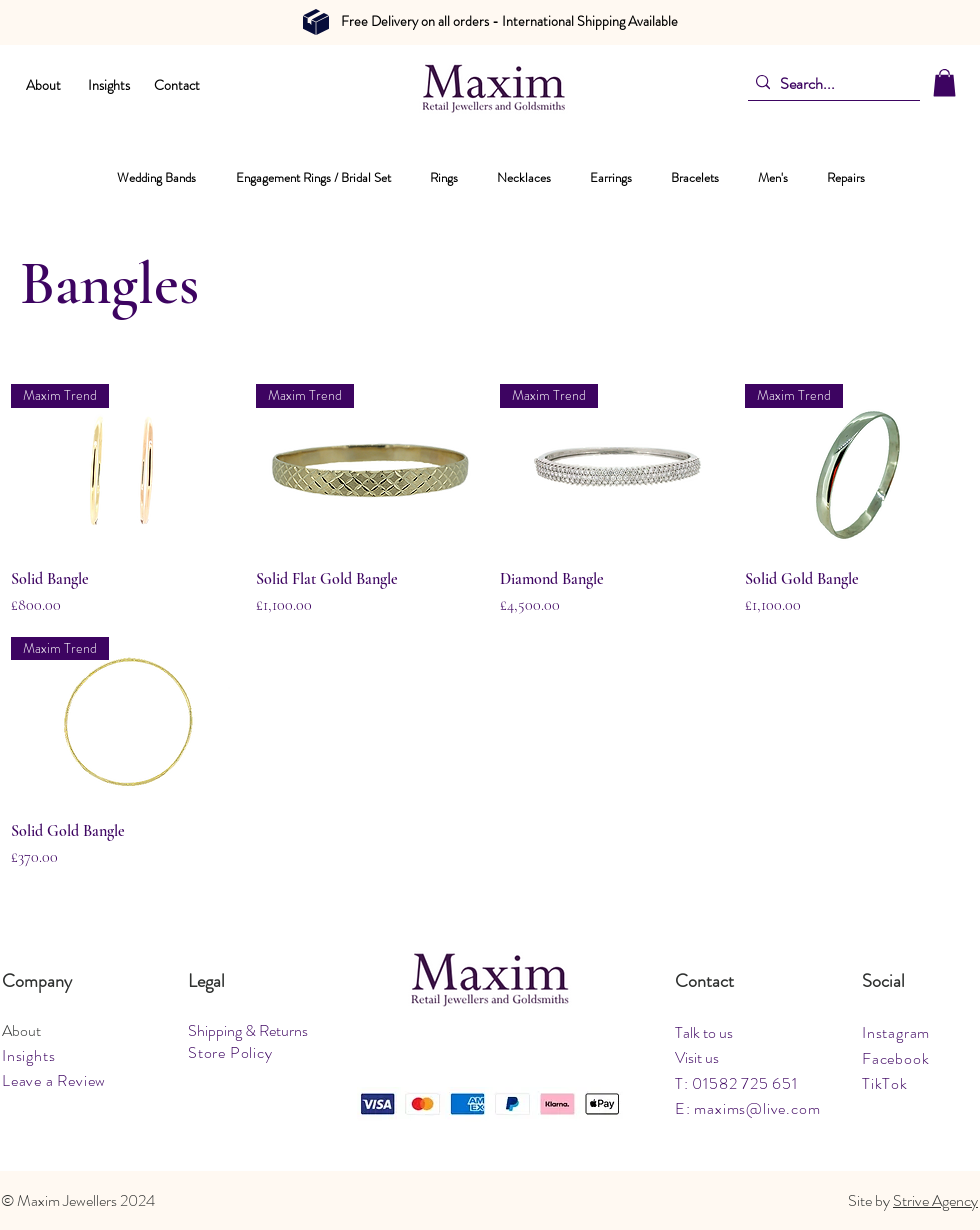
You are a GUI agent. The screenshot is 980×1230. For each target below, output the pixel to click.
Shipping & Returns (248, 1030)
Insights (109, 85)
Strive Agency (935, 1200)
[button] (944, 82)
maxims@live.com (757, 1108)
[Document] (316, 22)
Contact (177, 85)
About (43, 85)
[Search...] (829, 84)
